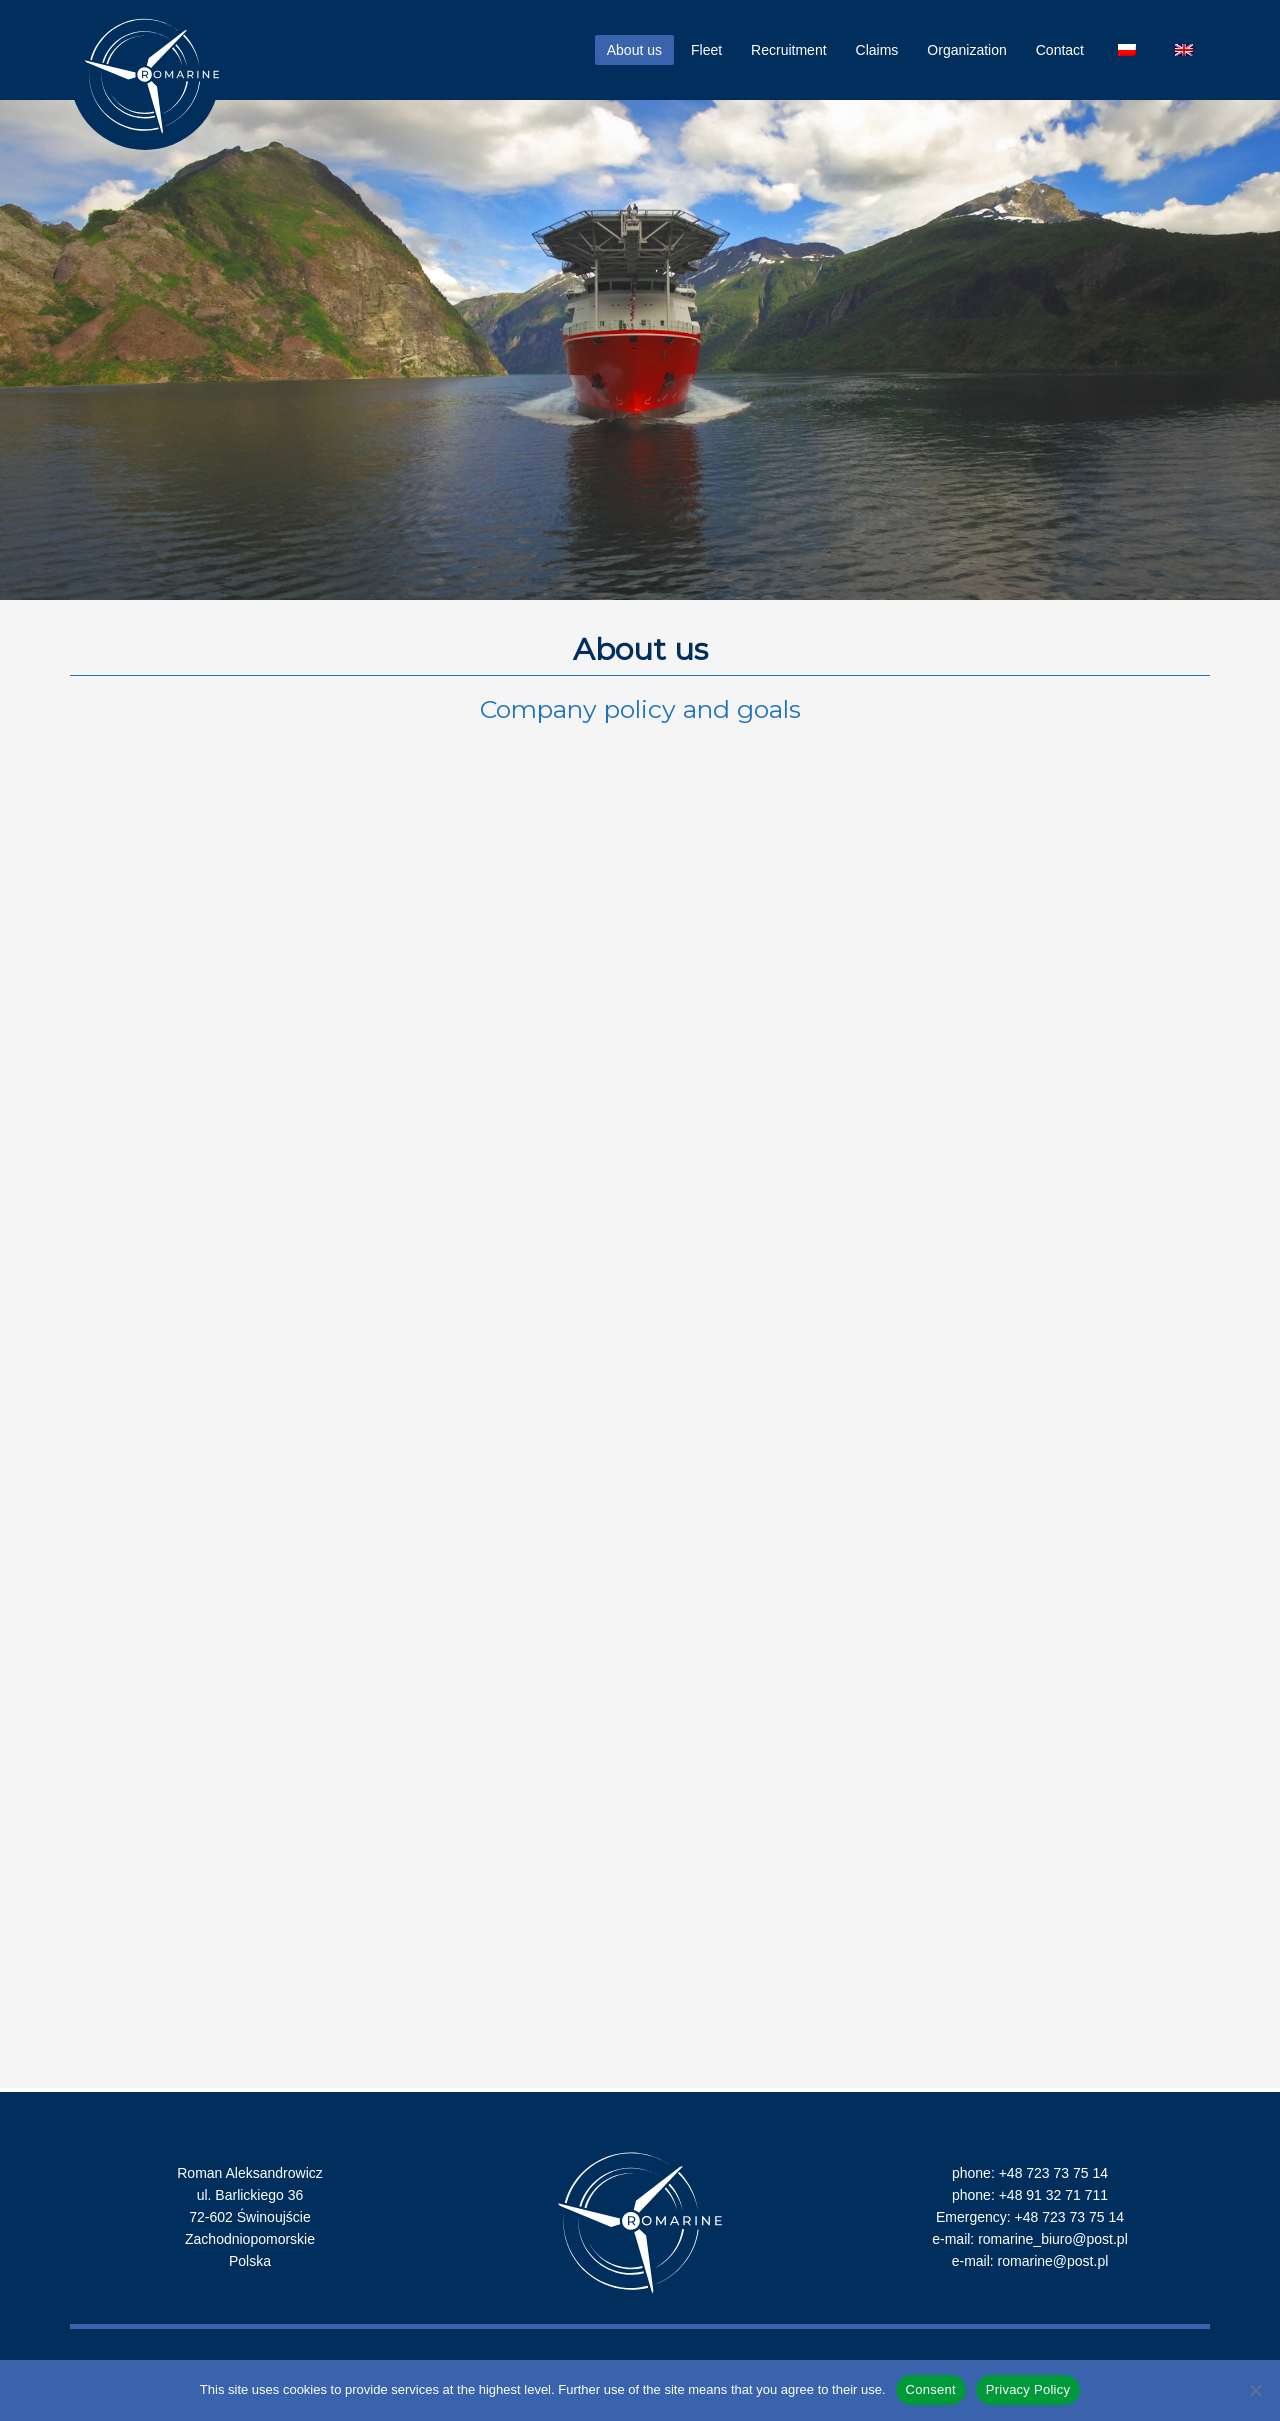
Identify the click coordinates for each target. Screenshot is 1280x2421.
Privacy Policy (1028, 2389)
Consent (931, 2389)
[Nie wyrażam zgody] (1255, 2390)
